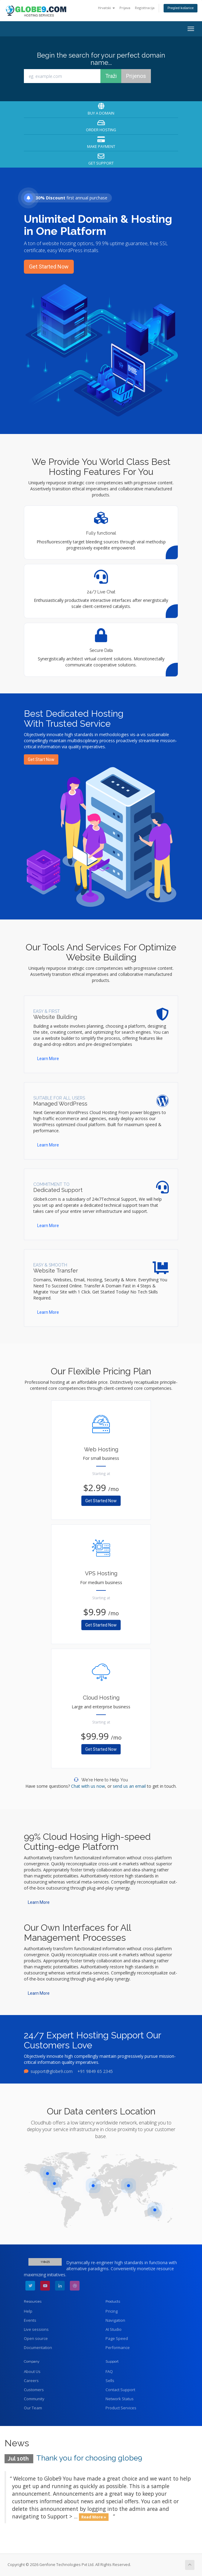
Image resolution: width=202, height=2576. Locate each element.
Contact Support (120, 2389)
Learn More (48, 1058)
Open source (36, 2338)
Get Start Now (41, 759)
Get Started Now (49, 266)
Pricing (112, 2311)
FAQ (109, 2371)
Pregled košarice (181, 8)
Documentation (38, 2347)
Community (34, 2398)
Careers (31, 2380)
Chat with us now (88, 1786)
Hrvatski (106, 7)
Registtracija (145, 7)
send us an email (129, 1786)
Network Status (120, 2398)
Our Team (33, 2408)
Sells (110, 2380)
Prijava (124, 7)
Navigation (115, 2320)
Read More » (93, 2517)
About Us (32, 2371)
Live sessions (36, 2329)
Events (30, 2320)
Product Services (121, 2408)
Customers (34, 2389)
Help (28, 2311)
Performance (118, 2347)
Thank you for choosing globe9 (89, 2458)
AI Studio (114, 2329)
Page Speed (117, 2338)
